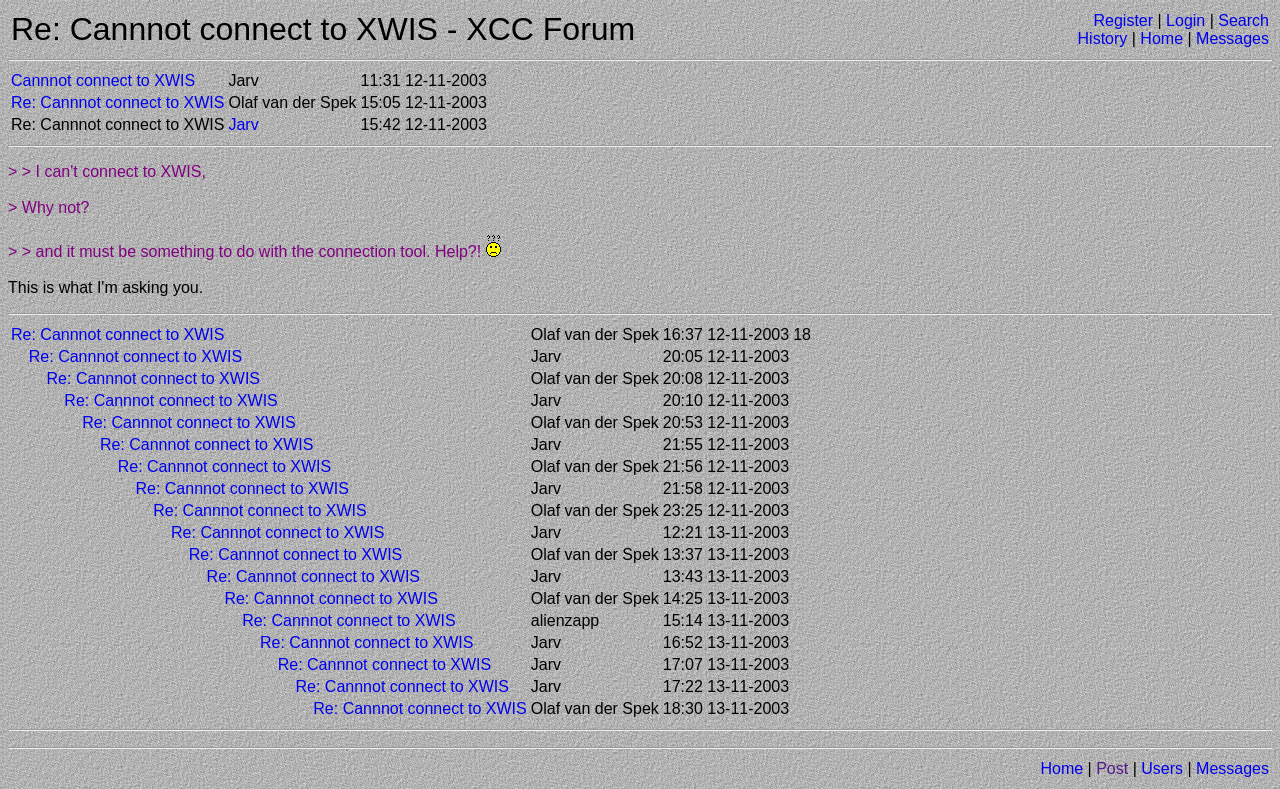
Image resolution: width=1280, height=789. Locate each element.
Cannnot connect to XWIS (103, 80)
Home (1161, 38)
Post (1112, 768)
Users (1162, 768)
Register (1123, 20)
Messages (1232, 38)
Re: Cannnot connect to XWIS (117, 102)
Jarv (243, 124)
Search (1243, 20)
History (1103, 38)
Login (1185, 20)
